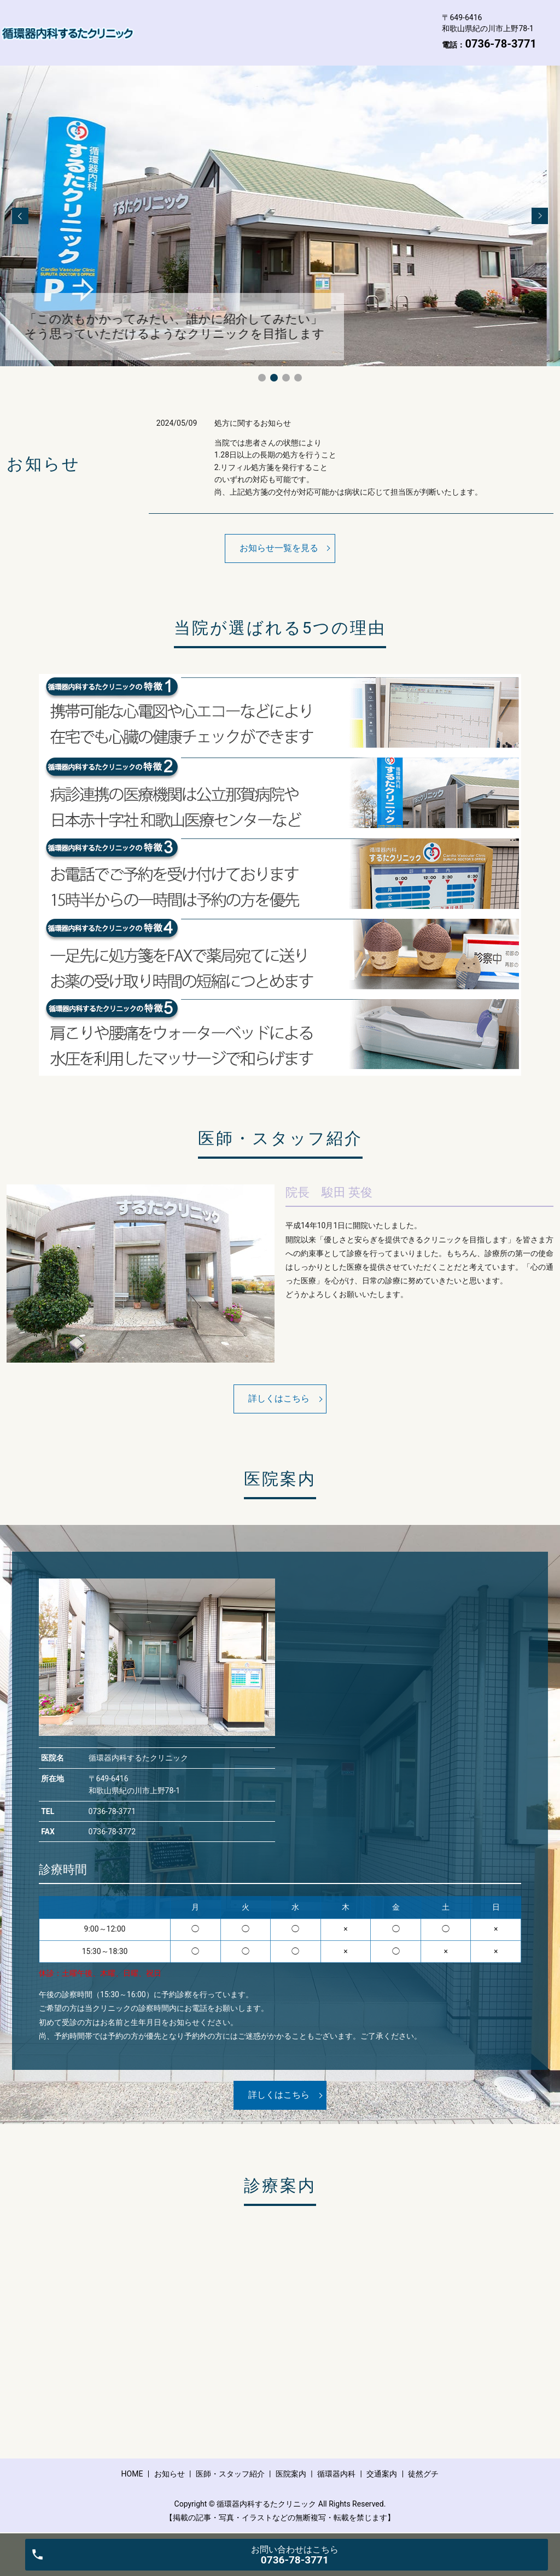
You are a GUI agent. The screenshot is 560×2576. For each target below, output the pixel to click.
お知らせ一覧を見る (279, 548)
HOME (158, 23)
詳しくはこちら (279, 1398)
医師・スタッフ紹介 (286, 23)
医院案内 (362, 23)
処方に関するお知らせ (252, 423)
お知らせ (209, 23)
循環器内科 (166, 40)
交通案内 (226, 40)
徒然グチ (282, 40)
